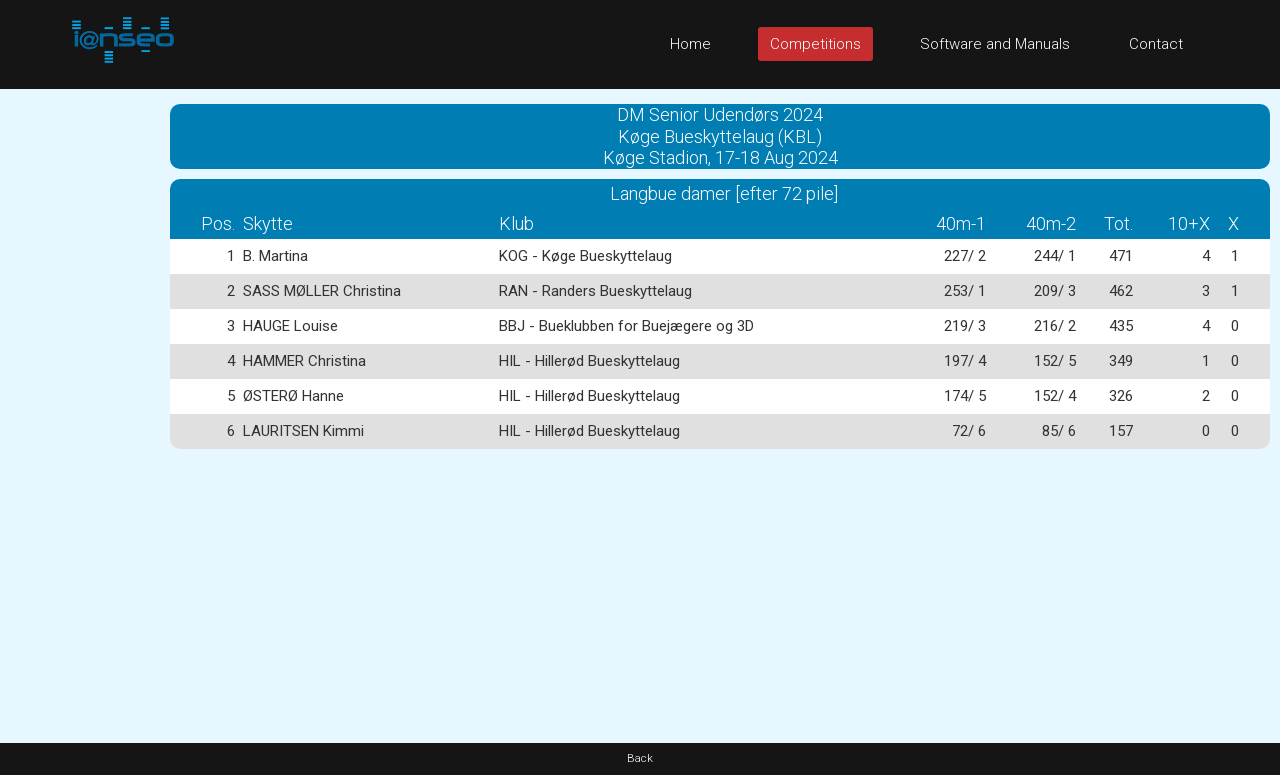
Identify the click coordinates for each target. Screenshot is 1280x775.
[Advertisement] (80, 389)
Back (640, 758)
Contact (1156, 44)
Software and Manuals (995, 44)
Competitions (815, 44)
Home (690, 44)
